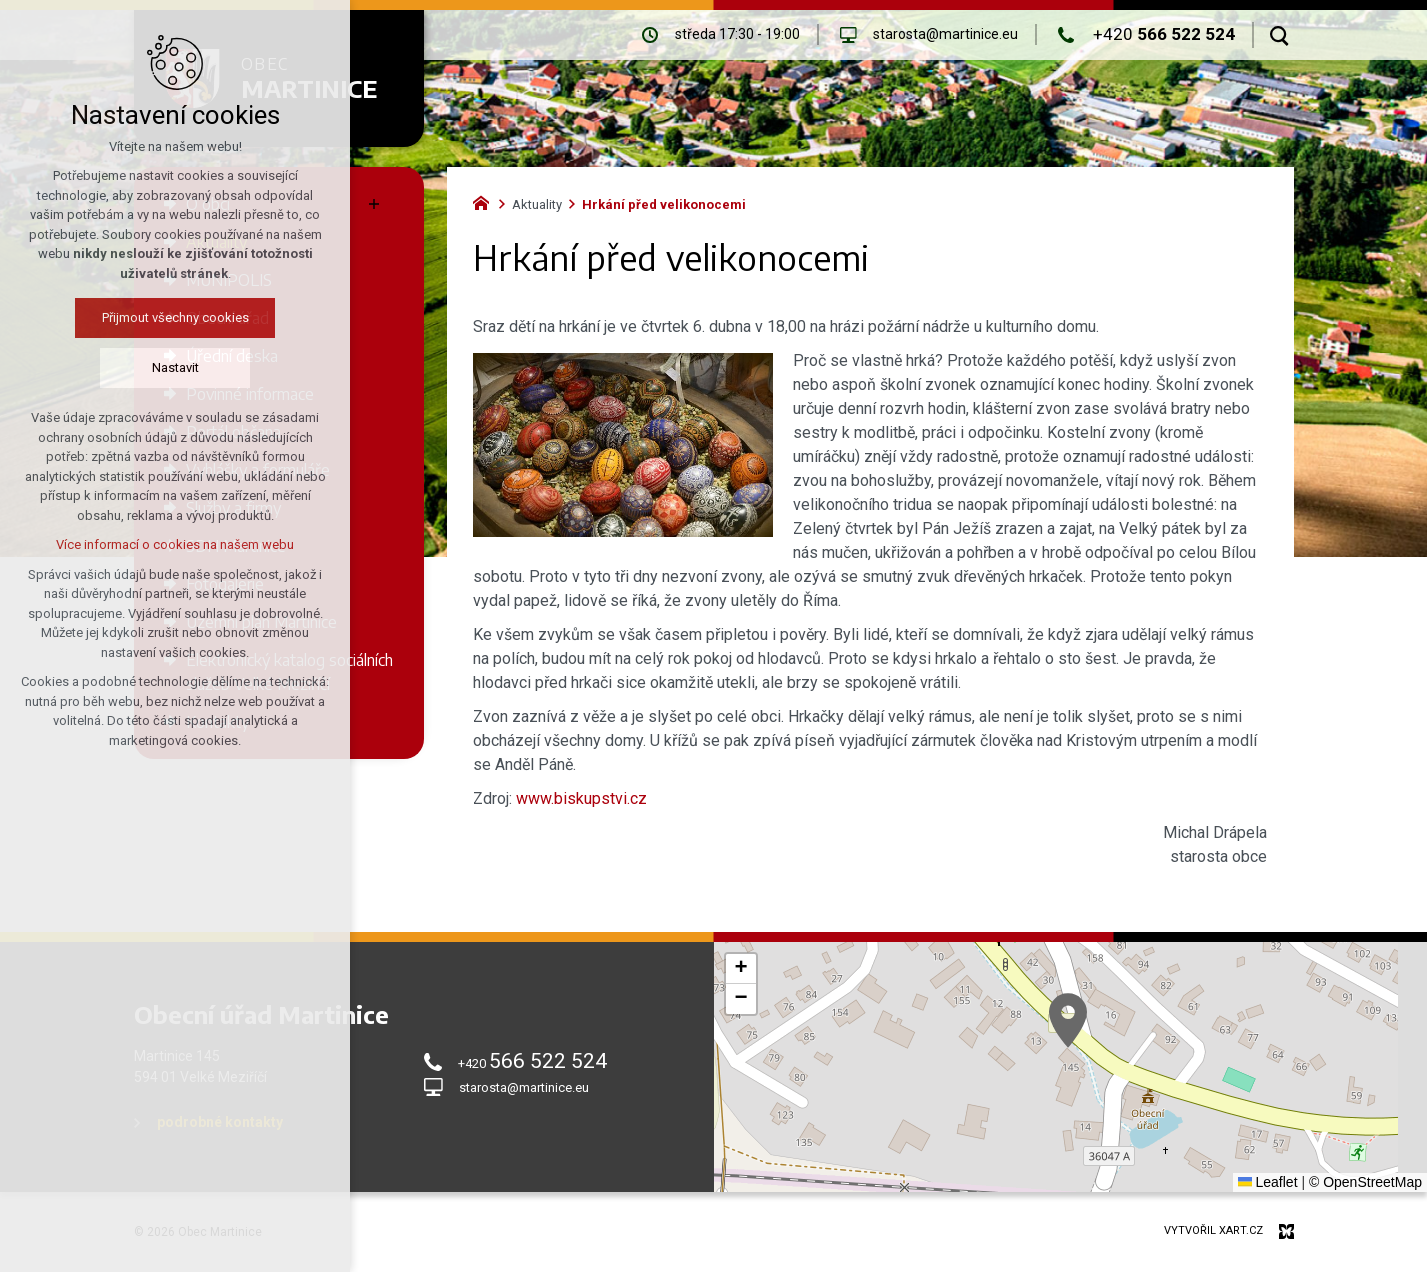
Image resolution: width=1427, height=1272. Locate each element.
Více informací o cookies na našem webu (175, 544)
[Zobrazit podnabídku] (374, 204)
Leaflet (1268, 1182)
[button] (1068, 1020)
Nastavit (175, 367)
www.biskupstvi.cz (581, 798)
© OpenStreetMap (1365, 1182)
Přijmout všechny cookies (175, 317)
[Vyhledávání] (1279, 35)
